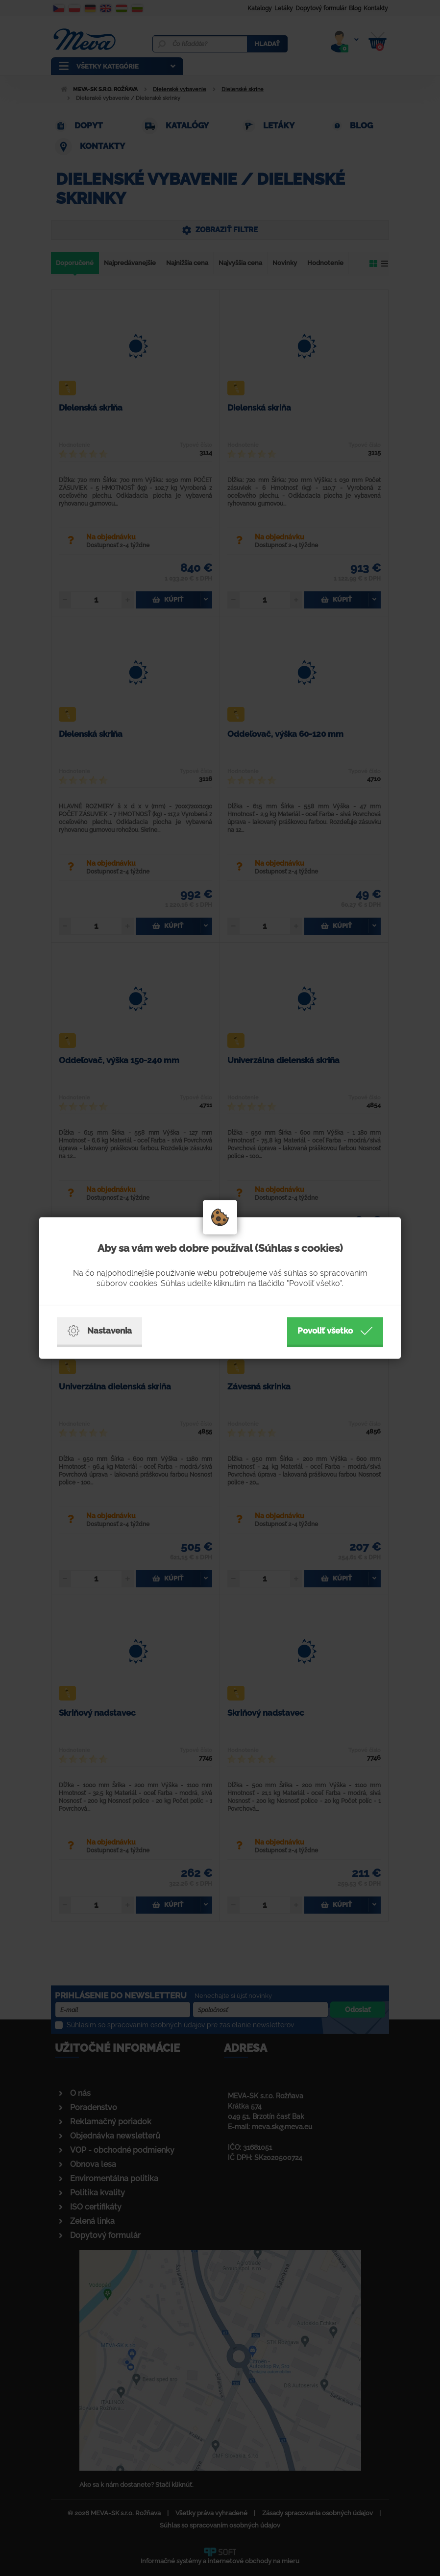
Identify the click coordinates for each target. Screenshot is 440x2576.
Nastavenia (99, 1331)
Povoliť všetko (335, 1331)
